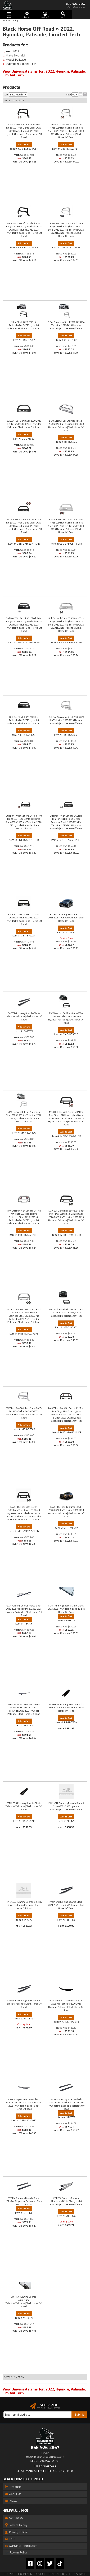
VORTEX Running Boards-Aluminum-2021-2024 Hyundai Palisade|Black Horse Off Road (66, 2201)
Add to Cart (24, 1721)
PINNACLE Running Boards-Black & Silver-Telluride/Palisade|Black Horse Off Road (24, 1905)
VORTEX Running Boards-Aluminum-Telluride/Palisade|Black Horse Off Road (24, 2301)
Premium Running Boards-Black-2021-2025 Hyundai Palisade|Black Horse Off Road (66, 1905)
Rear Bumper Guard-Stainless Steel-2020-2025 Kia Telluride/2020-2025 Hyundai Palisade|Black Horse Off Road (24, 2104)
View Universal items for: (44, 2391)
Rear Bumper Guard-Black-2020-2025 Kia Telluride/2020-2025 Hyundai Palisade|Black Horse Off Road (66, 2005)
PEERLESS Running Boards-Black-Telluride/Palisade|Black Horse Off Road (24, 1806)
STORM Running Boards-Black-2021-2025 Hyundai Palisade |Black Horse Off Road (24, 2201)
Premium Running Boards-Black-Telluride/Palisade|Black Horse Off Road (24, 2003)
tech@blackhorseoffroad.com (45, 2457)
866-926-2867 (45, 2447)
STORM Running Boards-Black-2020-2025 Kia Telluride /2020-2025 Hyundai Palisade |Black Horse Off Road (66, 2104)
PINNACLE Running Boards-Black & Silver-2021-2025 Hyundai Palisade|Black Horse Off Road (66, 1806)
